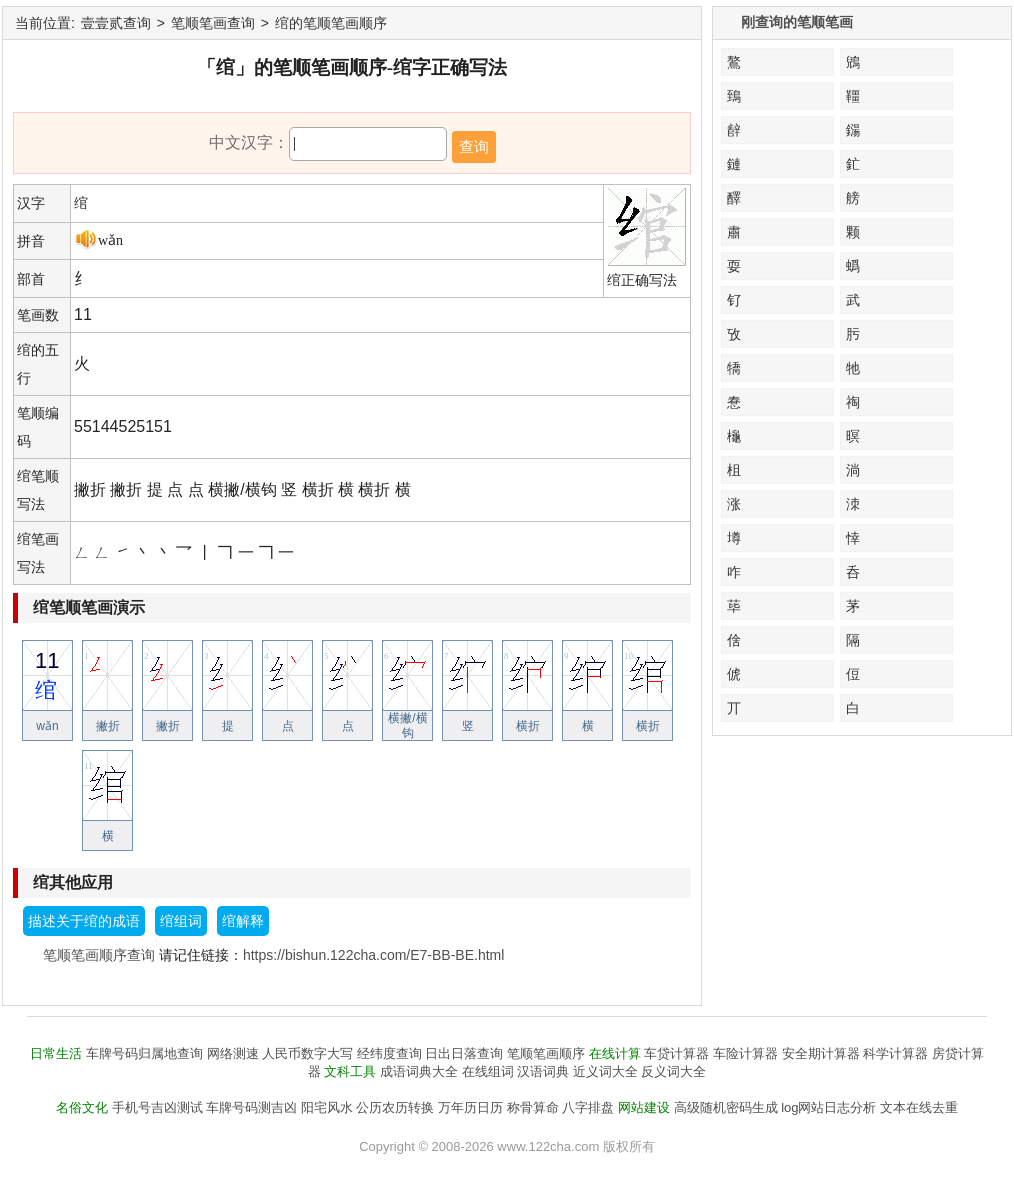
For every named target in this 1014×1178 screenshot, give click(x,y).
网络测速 (233, 1053)
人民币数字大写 (307, 1053)
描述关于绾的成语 (84, 921)
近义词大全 (605, 1071)
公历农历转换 (395, 1107)
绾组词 (181, 921)
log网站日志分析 (828, 1107)
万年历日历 (470, 1107)
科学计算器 (895, 1053)
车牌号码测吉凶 (251, 1107)
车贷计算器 (676, 1053)
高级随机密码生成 (726, 1107)
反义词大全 (673, 1071)
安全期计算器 (821, 1053)
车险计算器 (745, 1053)
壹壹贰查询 (116, 23)
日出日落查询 (464, 1053)
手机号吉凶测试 (157, 1107)
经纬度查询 (389, 1053)
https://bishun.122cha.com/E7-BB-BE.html (373, 955)
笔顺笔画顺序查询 (99, 955)
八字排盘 (588, 1107)
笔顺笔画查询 (213, 23)
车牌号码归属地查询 (144, 1053)
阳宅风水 (327, 1107)
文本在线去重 (919, 1107)
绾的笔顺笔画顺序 (331, 23)
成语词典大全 (419, 1071)
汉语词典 (543, 1071)
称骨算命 (533, 1107)
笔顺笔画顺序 (546, 1053)
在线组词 (488, 1071)
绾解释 (243, 921)
